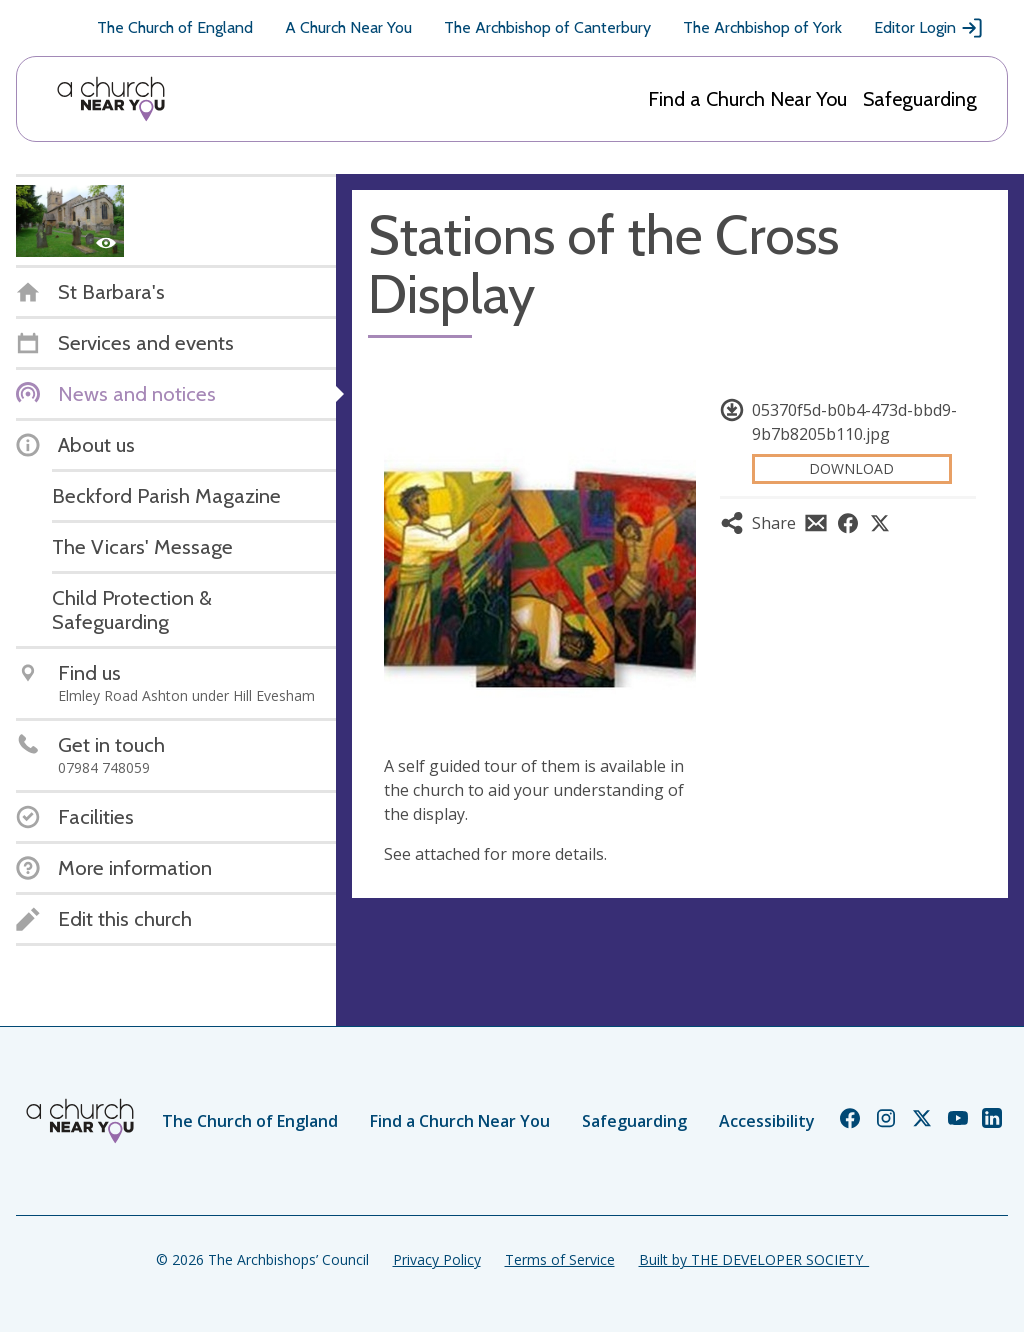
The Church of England (175, 27)
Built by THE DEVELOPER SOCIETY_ (754, 1259)
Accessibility (767, 1121)
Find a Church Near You (747, 99)
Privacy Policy (437, 1259)
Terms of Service (560, 1259)
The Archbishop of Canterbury (547, 27)
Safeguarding (920, 99)
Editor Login (929, 28)
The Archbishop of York (762, 27)
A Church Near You (348, 27)
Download (851, 468)
